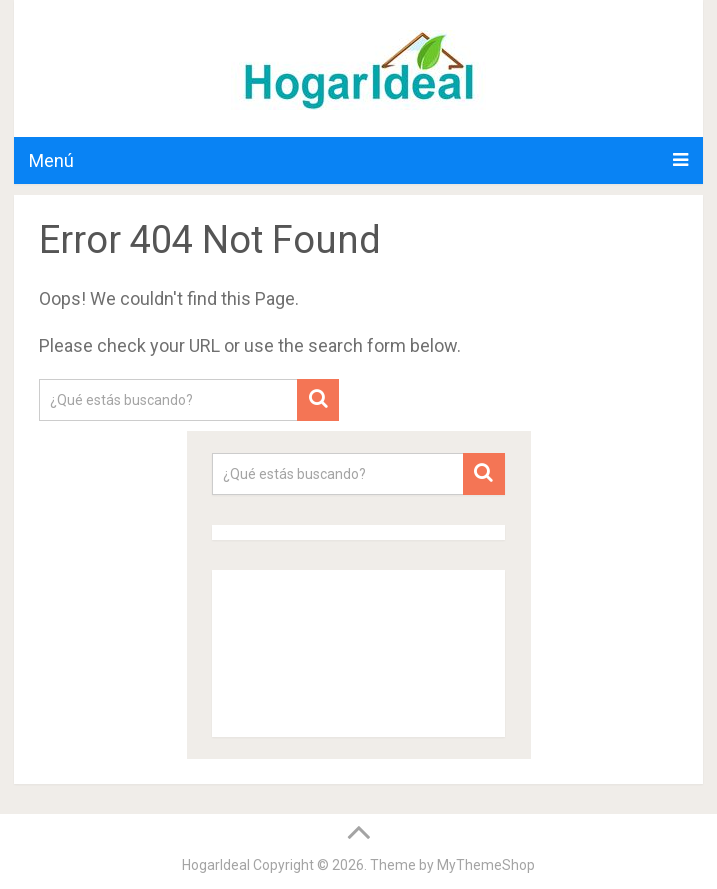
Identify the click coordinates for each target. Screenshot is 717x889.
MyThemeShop (486, 865)
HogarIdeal (216, 865)
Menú (51, 160)
